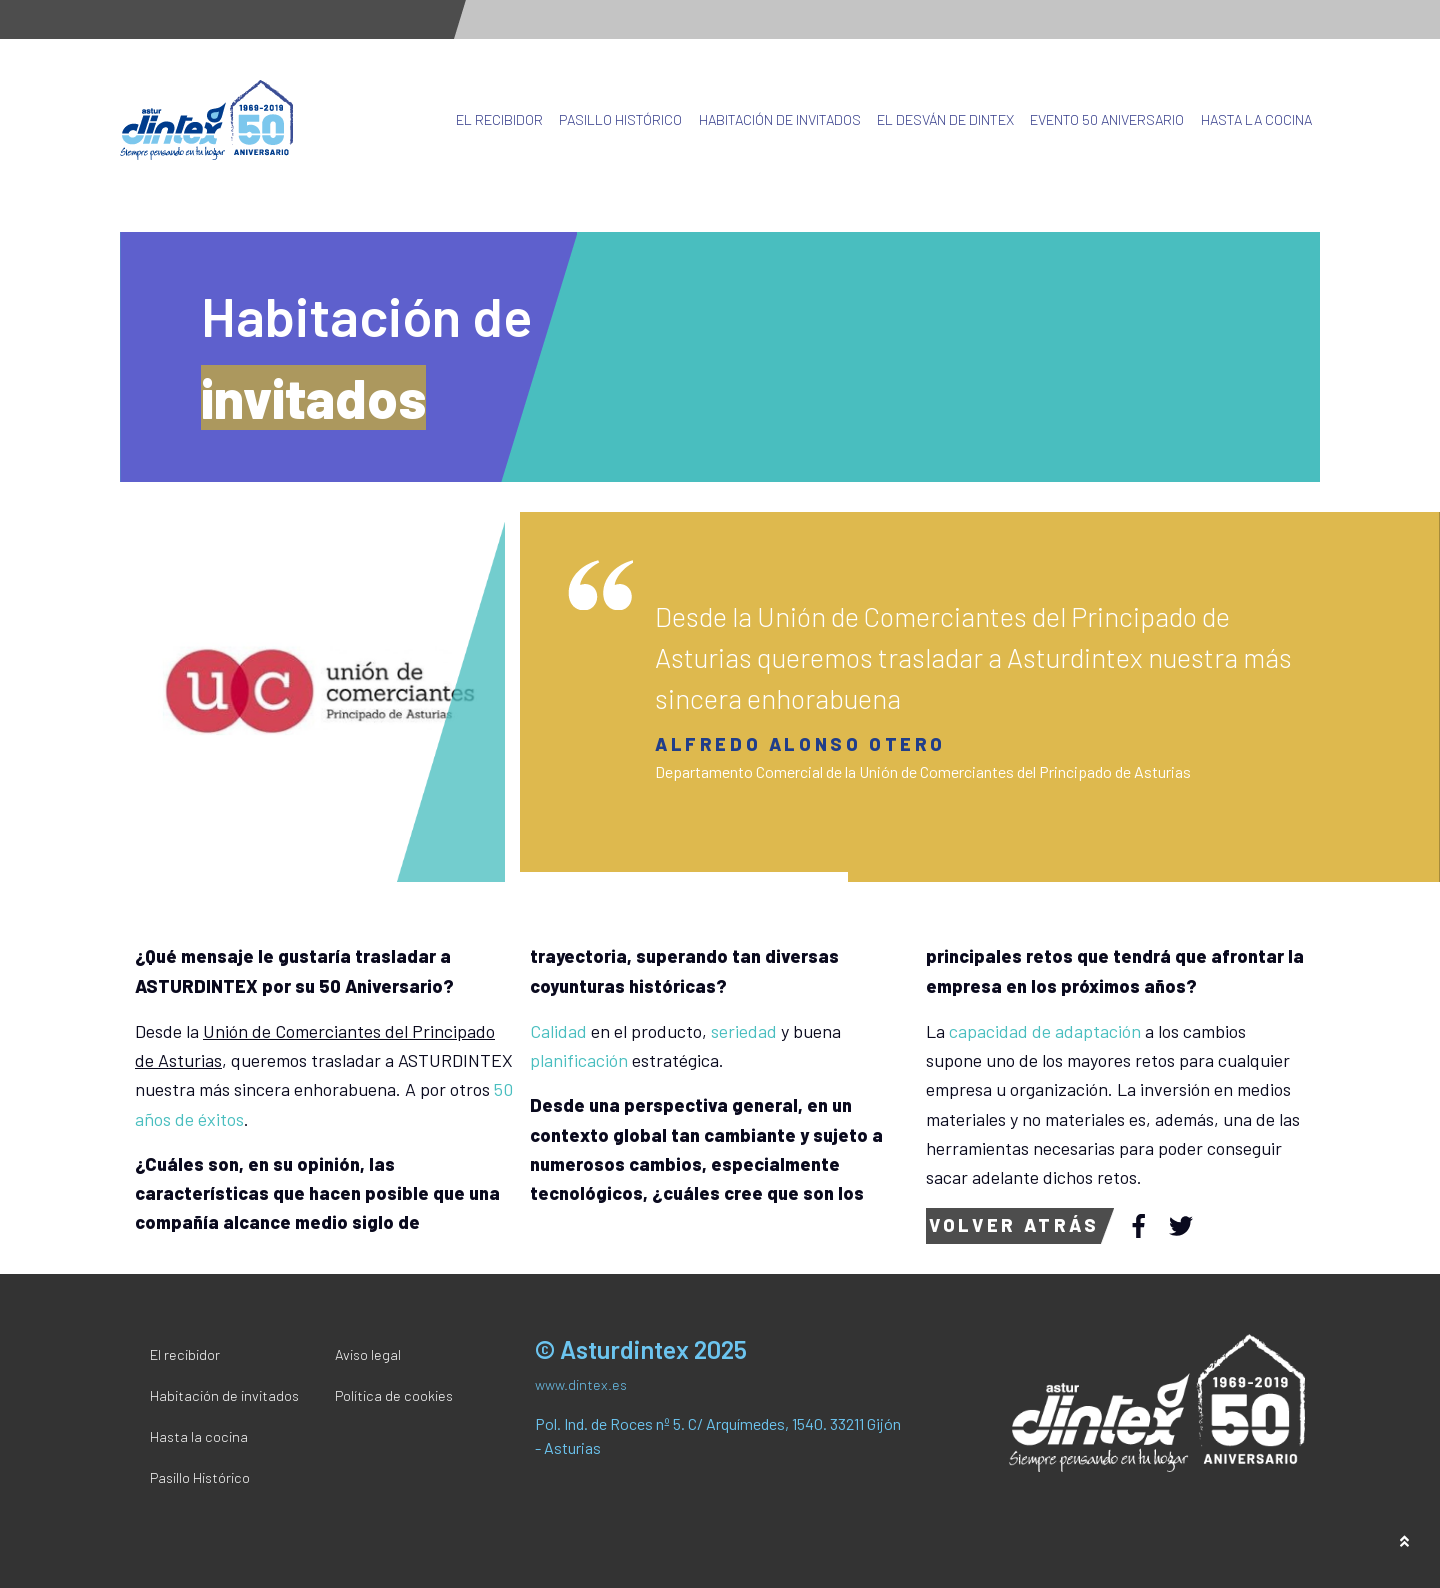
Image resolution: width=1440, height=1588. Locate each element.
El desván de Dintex (945, 119)
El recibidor (499, 119)
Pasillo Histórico (620, 119)
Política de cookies (394, 1395)
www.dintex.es (581, 1384)
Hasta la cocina (1256, 119)
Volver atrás (1014, 1225)
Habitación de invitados (780, 119)
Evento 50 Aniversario (1107, 119)
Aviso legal (368, 1354)
